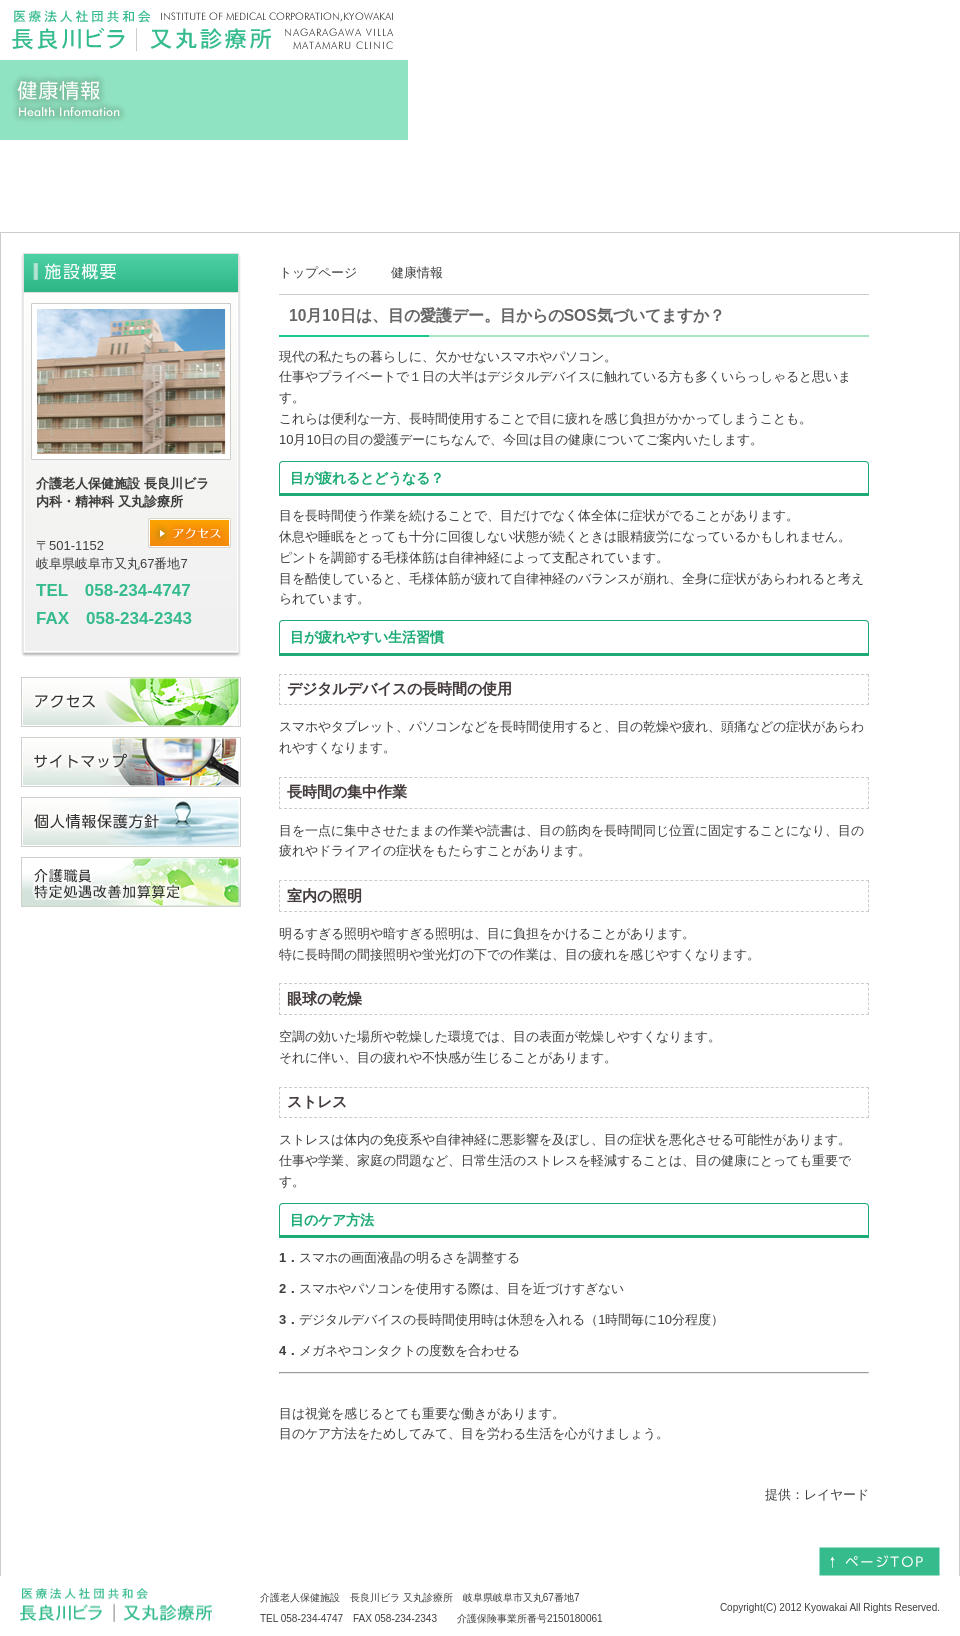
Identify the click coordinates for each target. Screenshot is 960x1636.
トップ (80, 176)
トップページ (318, 272)
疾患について (720, 176)
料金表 (400, 176)
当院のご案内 (560, 176)
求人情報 (880, 176)
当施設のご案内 (240, 176)
